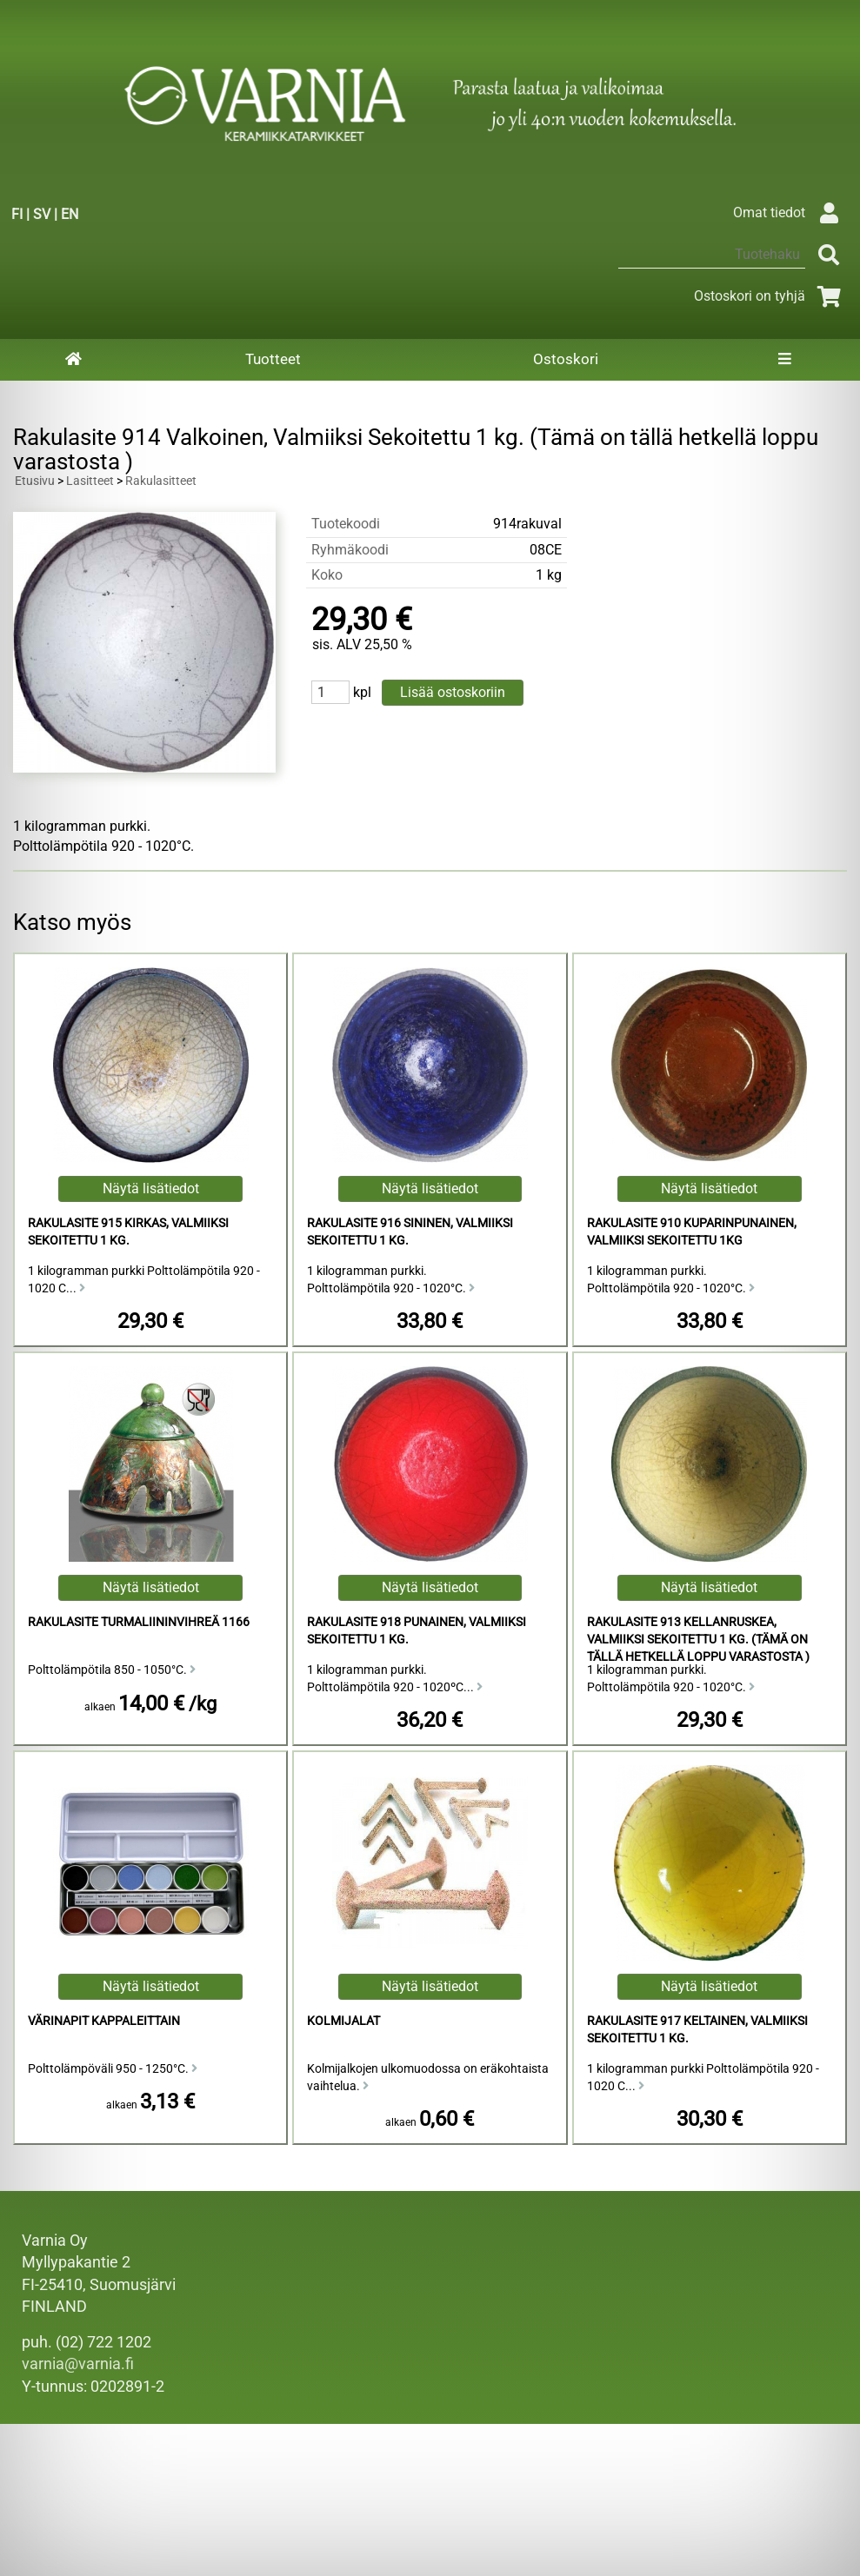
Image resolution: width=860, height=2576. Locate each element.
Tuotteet (273, 359)
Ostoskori (565, 359)
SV (41, 214)
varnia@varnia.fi (78, 2364)
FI (17, 214)
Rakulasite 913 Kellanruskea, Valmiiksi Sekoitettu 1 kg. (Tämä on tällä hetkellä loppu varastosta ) (698, 1639)
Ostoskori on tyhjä (770, 296)
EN (69, 214)
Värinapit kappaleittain (104, 2021)
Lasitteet (90, 481)
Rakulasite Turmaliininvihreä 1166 (139, 1622)
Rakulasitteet (161, 481)
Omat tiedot (790, 212)
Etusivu (35, 481)
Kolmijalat (343, 2021)
